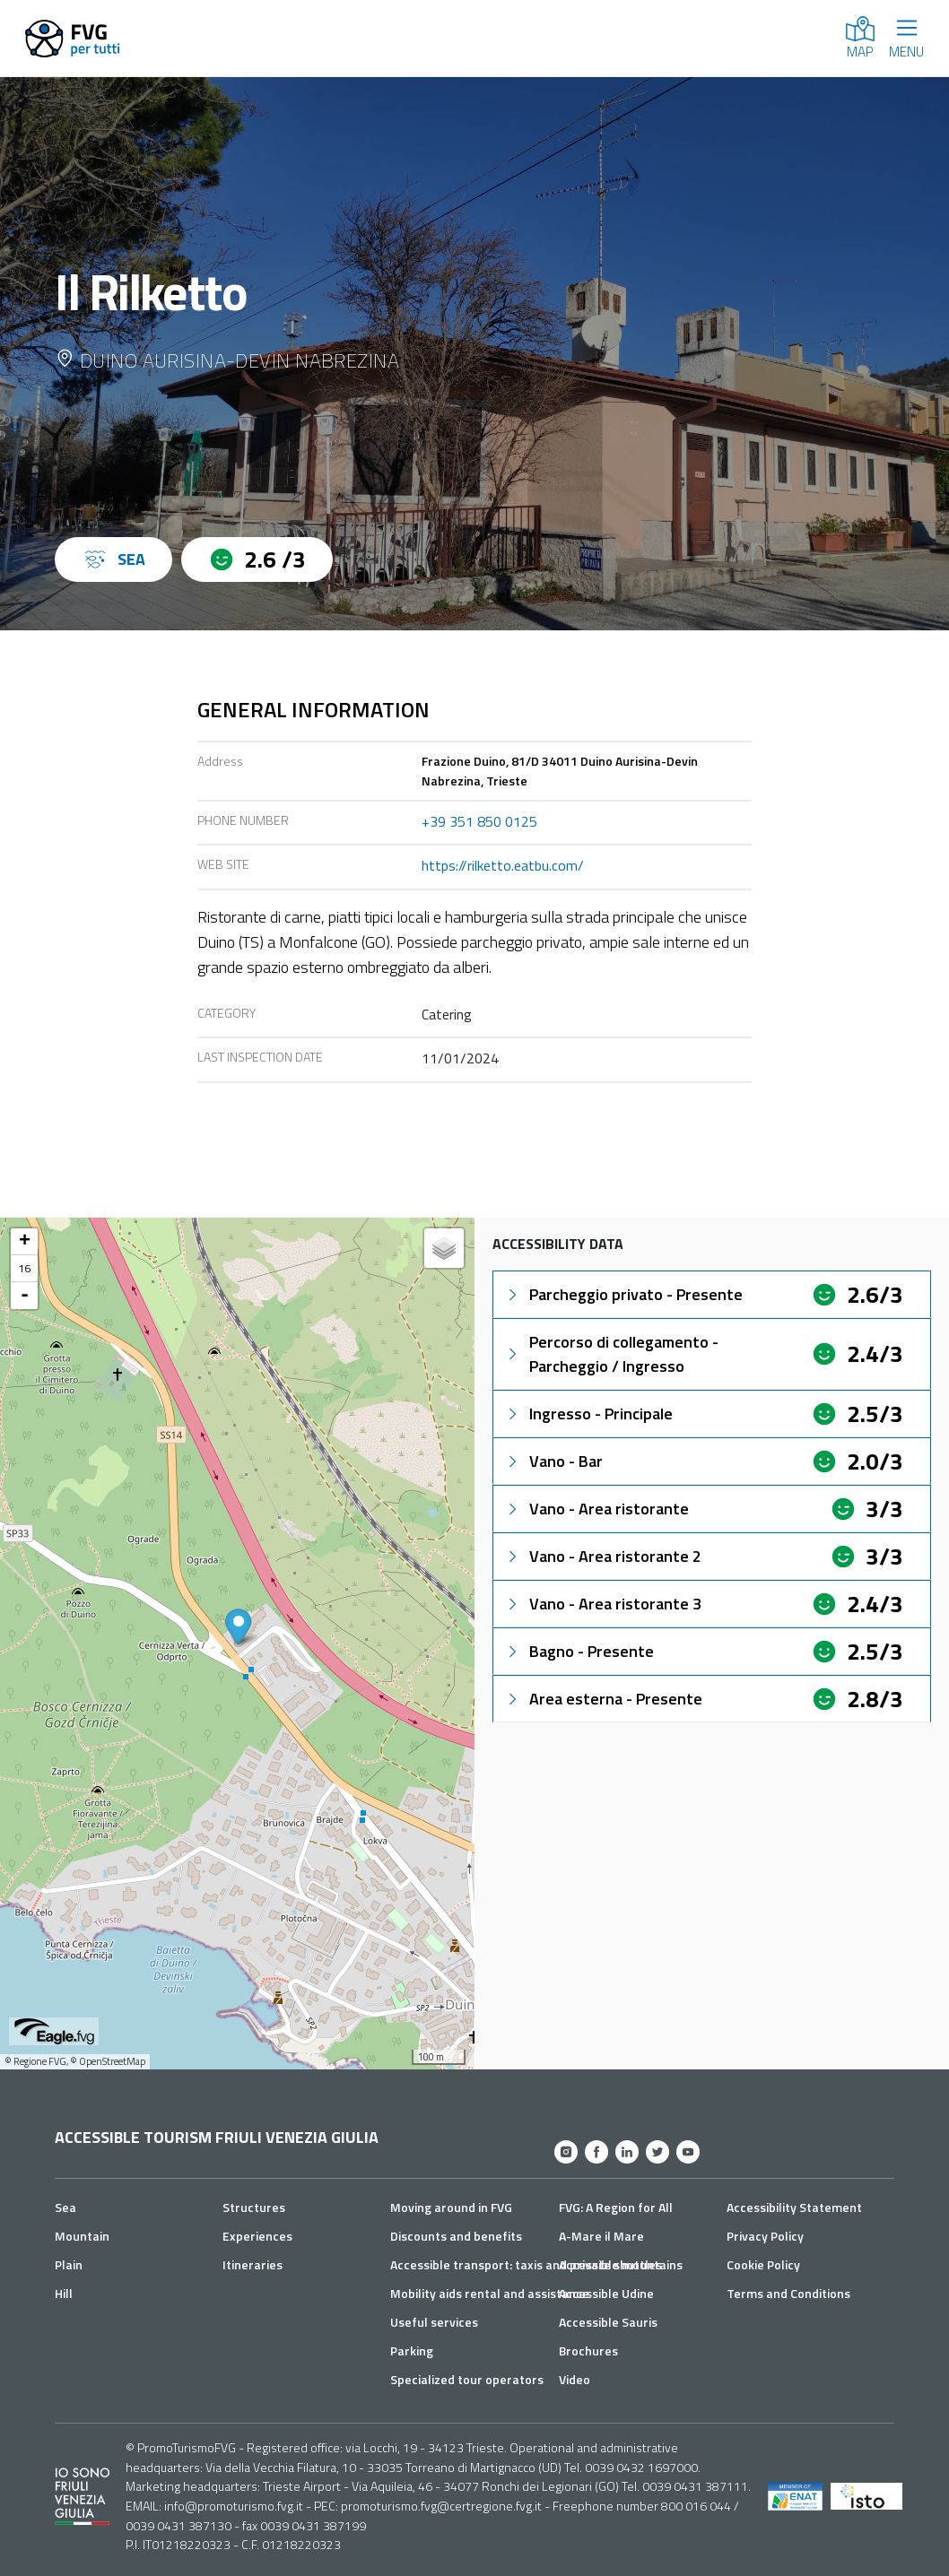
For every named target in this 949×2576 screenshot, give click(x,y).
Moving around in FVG (451, 2207)
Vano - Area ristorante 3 (602, 1604)
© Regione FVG (35, 2061)
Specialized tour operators (467, 2379)
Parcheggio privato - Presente (623, 1294)
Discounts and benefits (456, 2235)
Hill (64, 2293)
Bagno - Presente (579, 1651)
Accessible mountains (621, 2264)
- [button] (24, 1295)
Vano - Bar (553, 1461)
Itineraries (252, 2264)
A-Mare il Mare (601, 2235)
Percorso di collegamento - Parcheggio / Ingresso (611, 1354)
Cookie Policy (763, 2264)
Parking (411, 2350)
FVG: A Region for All (616, 2207)
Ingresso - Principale (588, 1413)
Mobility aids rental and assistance (489, 2293)
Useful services (434, 2321)
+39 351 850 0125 (479, 821)
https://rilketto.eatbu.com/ (503, 865)
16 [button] (24, 1268)
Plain (69, 2264)
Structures (253, 2207)
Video (574, 2379)
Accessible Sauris (608, 2321)
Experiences (257, 2235)
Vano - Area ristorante (596, 1508)
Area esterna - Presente (603, 1699)
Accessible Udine (606, 2293)
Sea (65, 2207)
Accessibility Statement (794, 2207)
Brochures (588, 2350)
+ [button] (24, 1241)
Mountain (82, 2235)
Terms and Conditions (788, 2293)
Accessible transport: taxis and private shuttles (526, 2264)
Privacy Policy (765, 2235)
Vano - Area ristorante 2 (602, 1556)
